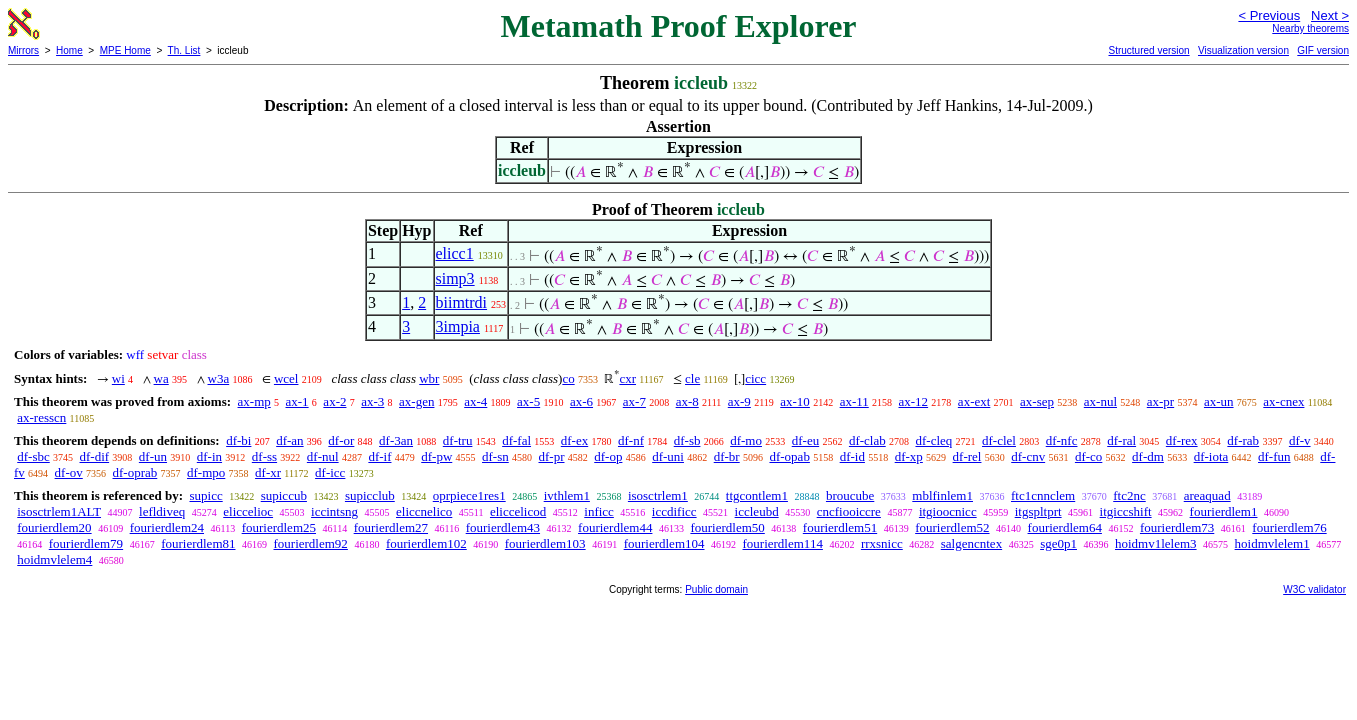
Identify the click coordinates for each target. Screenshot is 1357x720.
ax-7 (634, 401)
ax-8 (687, 401)
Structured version (1148, 50)
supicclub (370, 495)
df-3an (396, 440)
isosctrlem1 (658, 495)
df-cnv (1028, 456)
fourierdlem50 (727, 527)
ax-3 (372, 401)
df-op (608, 456)
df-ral (1121, 440)
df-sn (495, 456)
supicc (205, 495)
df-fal (516, 440)
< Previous (1269, 15)
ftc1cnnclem (1043, 495)
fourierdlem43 (503, 527)
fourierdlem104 (664, 543)
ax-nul (1100, 401)
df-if (379, 456)
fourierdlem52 (952, 527)
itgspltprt (1038, 511)
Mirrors (23, 50)
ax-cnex (1283, 401)
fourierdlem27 (391, 527)
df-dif (95, 456)
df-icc (330, 472)
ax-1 (297, 401)
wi (118, 378)
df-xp (909, 456)
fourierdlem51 (840, 527)
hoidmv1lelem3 (1156, 543)
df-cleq (933, 440)
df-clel (999, 440)
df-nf (631, 440)
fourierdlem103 (545, 543)
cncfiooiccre (849, 511)
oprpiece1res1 (469, 495)
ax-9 (739, 401)
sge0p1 (1058, 543)
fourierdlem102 (426, 543)
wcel (286, 378)
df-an (289, 440)
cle (692, 378)
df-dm (1148, 456)
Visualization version (1243, 50)
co (568, 378)
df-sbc (33, 456)
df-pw (436, 456)
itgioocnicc (948, 511)
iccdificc (674, 511)
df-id (852, 456)
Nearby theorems (1310, 28)
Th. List (184, 50)
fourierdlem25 (279, 527)
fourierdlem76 (1289, 527)
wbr (429, 378)
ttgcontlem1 (757, 495)
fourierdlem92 (311, 543)
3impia (458, 326)
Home (69, 50)
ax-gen (416, 401)
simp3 (455, 278)
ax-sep (1037, 401)
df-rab (1243, 440)
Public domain (716, 589)
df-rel (967, 456)
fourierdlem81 (198, 543)
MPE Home (125, 50)
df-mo (746, 440)
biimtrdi (462, 302)
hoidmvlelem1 (1272, 543)
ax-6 (581, 401)
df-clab (867, 440)
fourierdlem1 (1224, 511)
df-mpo (206, 472)
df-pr (552, 456)
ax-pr (1160, 401)
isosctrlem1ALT (59, 511)
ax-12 (914, 401)
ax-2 (334, 401)
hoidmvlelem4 (54, 559)
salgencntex (971, 543)
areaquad (1207, 495)
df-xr (268, 472)
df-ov (69, 472)
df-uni (668, 456)
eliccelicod (518, 511)
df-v (1300, 440)
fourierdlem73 (1177, 527)
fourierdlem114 (783, 543)
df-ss (264, 456)
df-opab (789, 456)
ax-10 (795, 401)
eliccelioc (248, 511)
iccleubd (757, 511)
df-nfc (1062, 440)
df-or (341, 440)
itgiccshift (1126, 511)
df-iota (1211, 456)
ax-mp (254, 401)
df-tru (458, 440)
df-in (209, 456)
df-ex (574, 440)
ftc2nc (1129, 495)
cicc (755, 378)
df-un (153, 456)
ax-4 (475, 401)
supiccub (284, 495)
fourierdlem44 (615, 527)
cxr (627, 378)
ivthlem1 (567, 495)
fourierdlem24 (167, 527)
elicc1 (455, 253)
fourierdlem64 (1065, 527)
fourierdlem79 (86, 543)
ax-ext (974, 401)
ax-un (1219, 401)
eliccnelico (424, 511)
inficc (599, 511)
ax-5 (528, 401)
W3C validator (1314, 589)
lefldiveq (162, 511)
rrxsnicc (882, 543)
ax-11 (854, 401)
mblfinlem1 (942, 495)
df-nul (323, 456)
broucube (850, 495)
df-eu (805, 440)
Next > (1330, 15)
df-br (727, 456)
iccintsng (334, 511)
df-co (1088, 456)
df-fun (1274, 456)
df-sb (687, 440)
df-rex (1182, 440)
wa (161, 378)
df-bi (238, 440)
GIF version (1323, 50)
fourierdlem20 (54, 527)
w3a (219, 378)
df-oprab (135, 472)
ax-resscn (41, 417)
